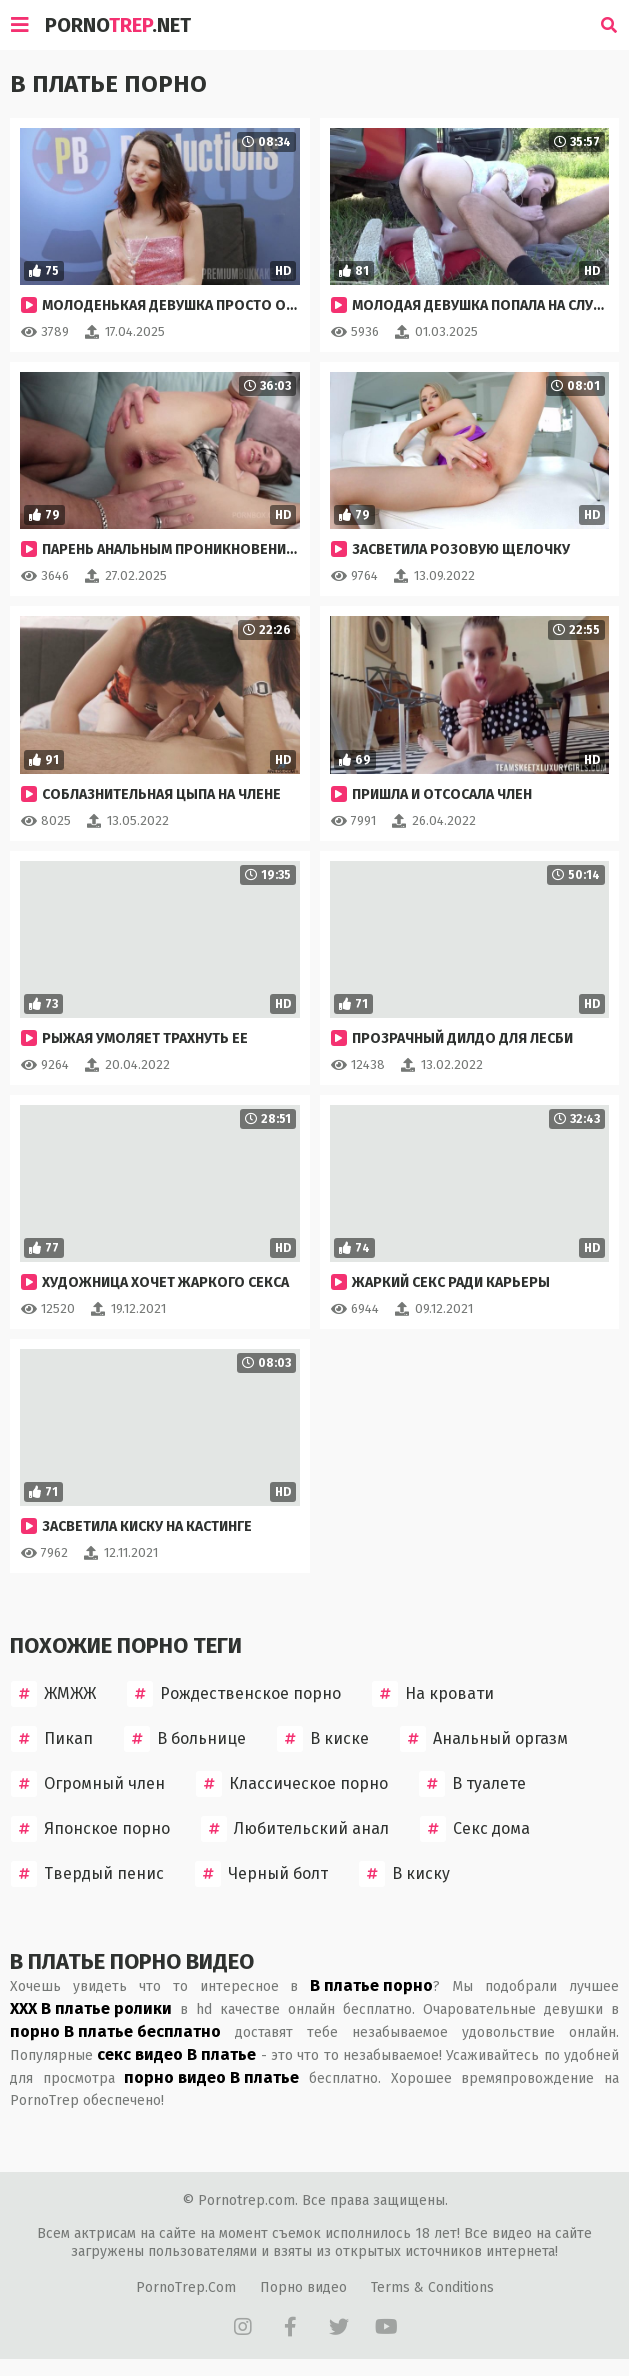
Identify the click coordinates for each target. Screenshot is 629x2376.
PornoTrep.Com (186, 2287)
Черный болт (261, 1874)
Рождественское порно (234, 1694)
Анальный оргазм (484, 1739)
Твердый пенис (87, 1874)
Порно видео (303, 2287)
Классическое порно (292, 1784)
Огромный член (88, 1784)
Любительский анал (295, 1829)
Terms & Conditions (432, 2287)
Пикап (52, 1739)
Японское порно (90, 1829)
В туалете (472, 1784)
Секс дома (475, 1829)
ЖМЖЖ (53, 1694)
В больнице (185, 1739)
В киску (404, 1874)
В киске (323, 1739)
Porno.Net (118, 25)
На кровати (433, 1694)
